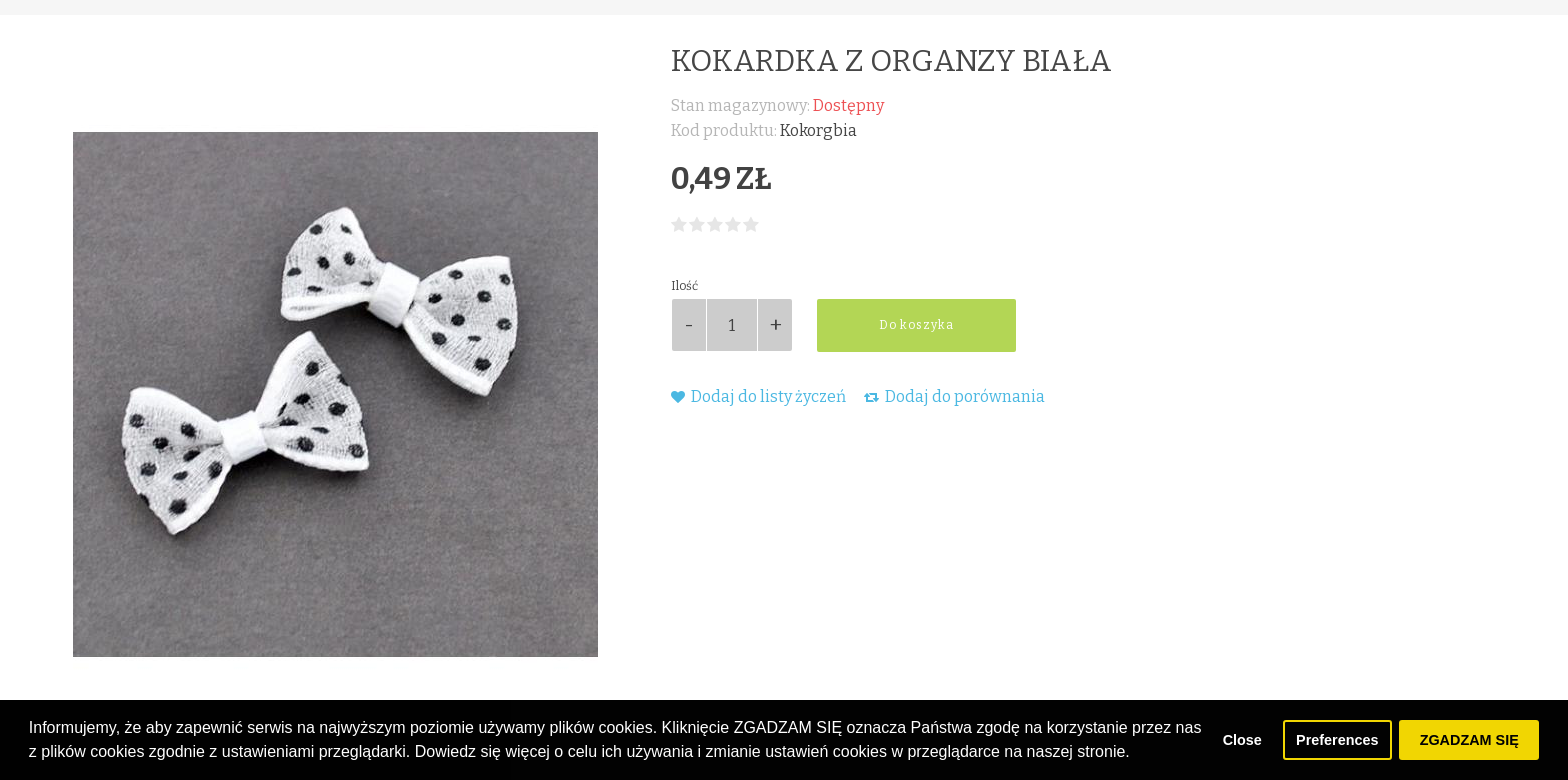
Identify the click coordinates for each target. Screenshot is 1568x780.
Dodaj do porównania (954, 396)
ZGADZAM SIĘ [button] (1469, 740)
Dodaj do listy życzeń (758, 396)
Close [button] (1242, 740)
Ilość (684, 286)
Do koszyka (916, 325)
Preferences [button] (1337, 740)
